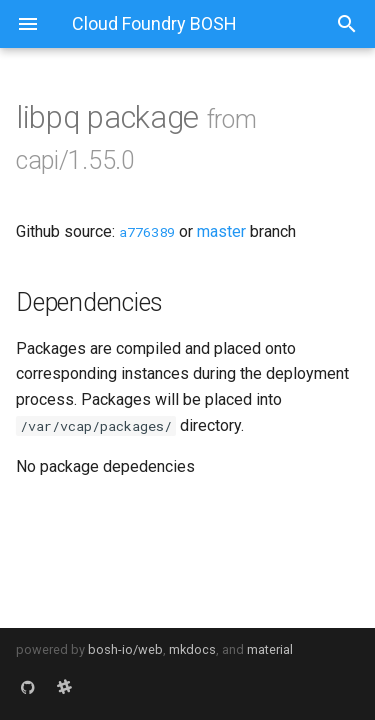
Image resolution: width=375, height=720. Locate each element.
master (221, 231)
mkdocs (192, 649)
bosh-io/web (125, 649)
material (270, 649)
